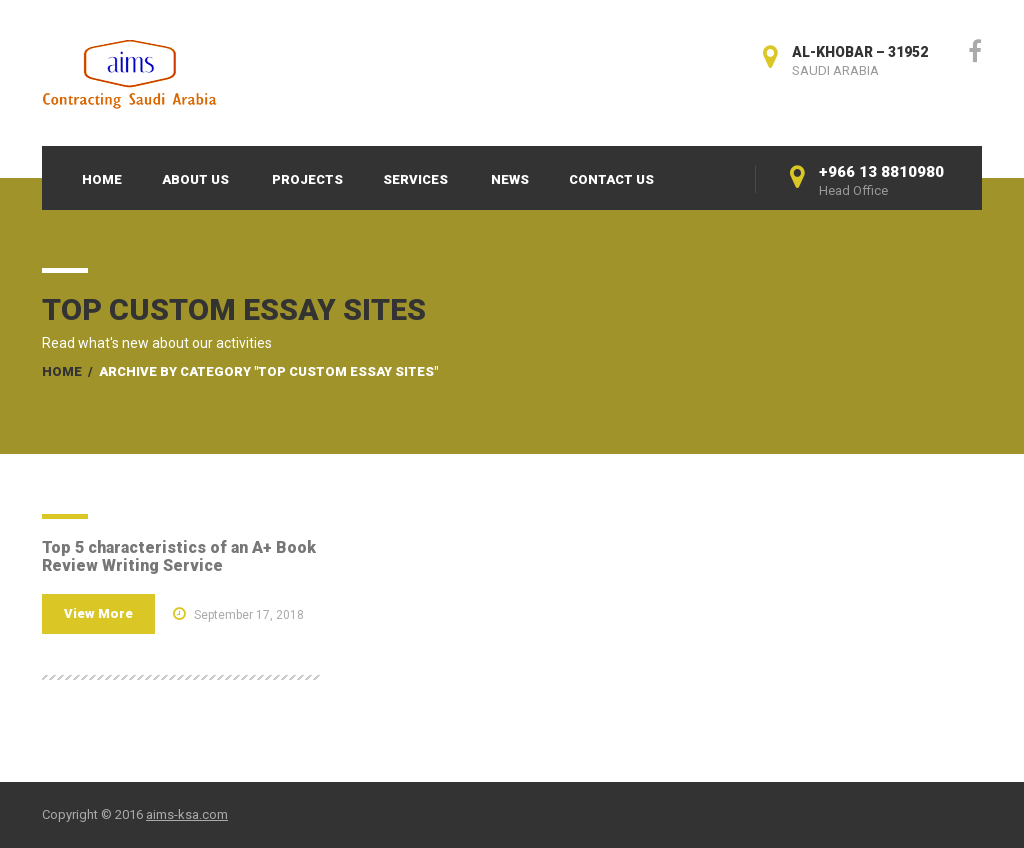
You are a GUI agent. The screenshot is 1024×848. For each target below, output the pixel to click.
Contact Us (611, 179)
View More (98, 613)
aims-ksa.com (187, 814)
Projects (307, 179)
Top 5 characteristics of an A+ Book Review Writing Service (179, 556)
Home (102, 179)
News (510, 179)
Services (415, 179)
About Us (195, 179)
